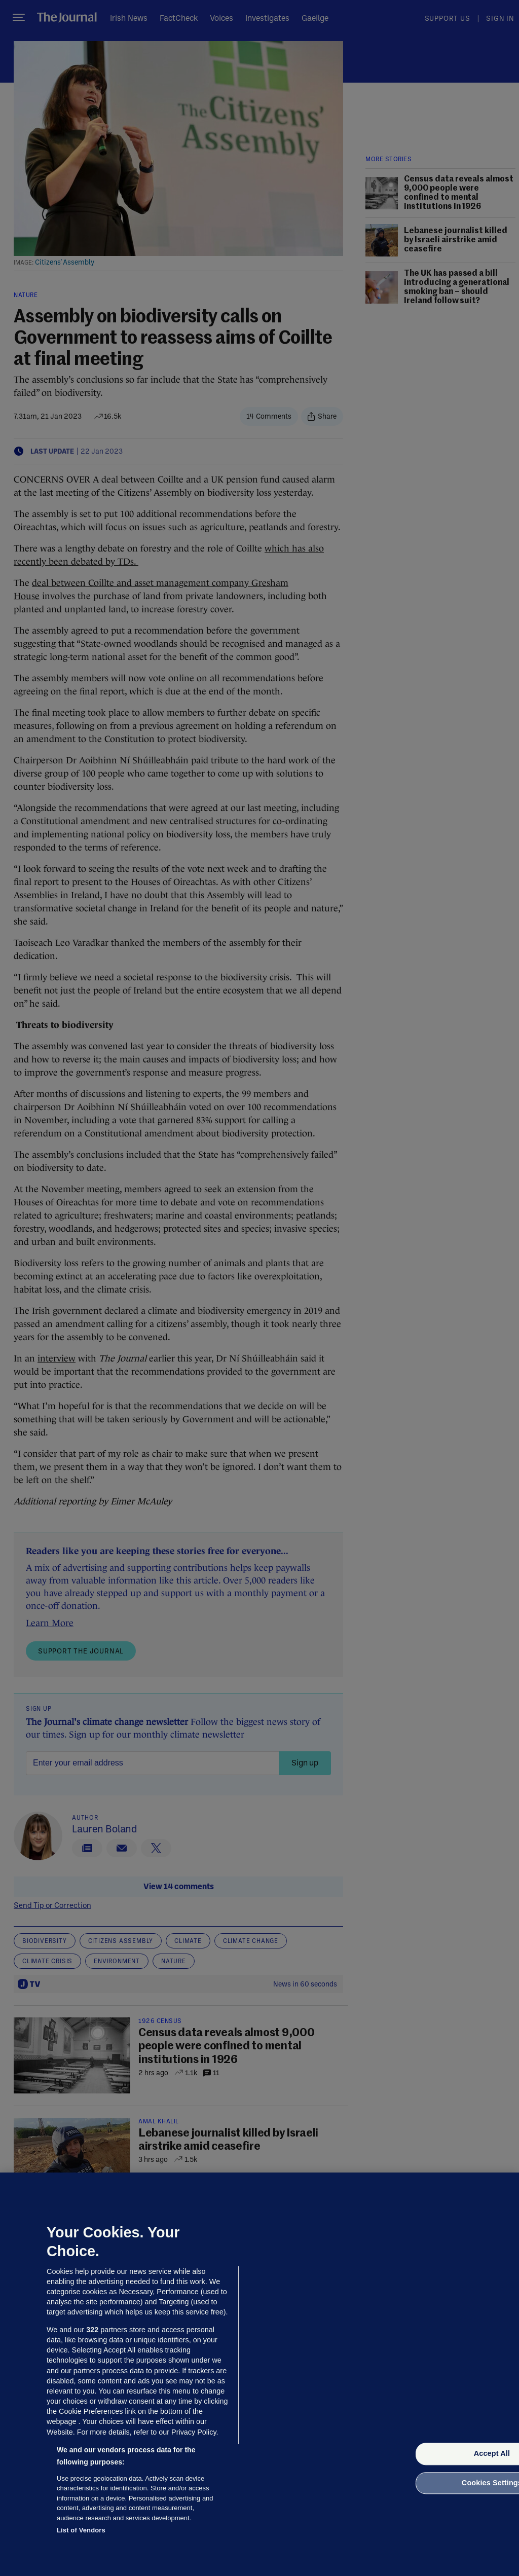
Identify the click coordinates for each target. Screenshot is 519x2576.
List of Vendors (81, 2530)
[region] (259, 2374)
